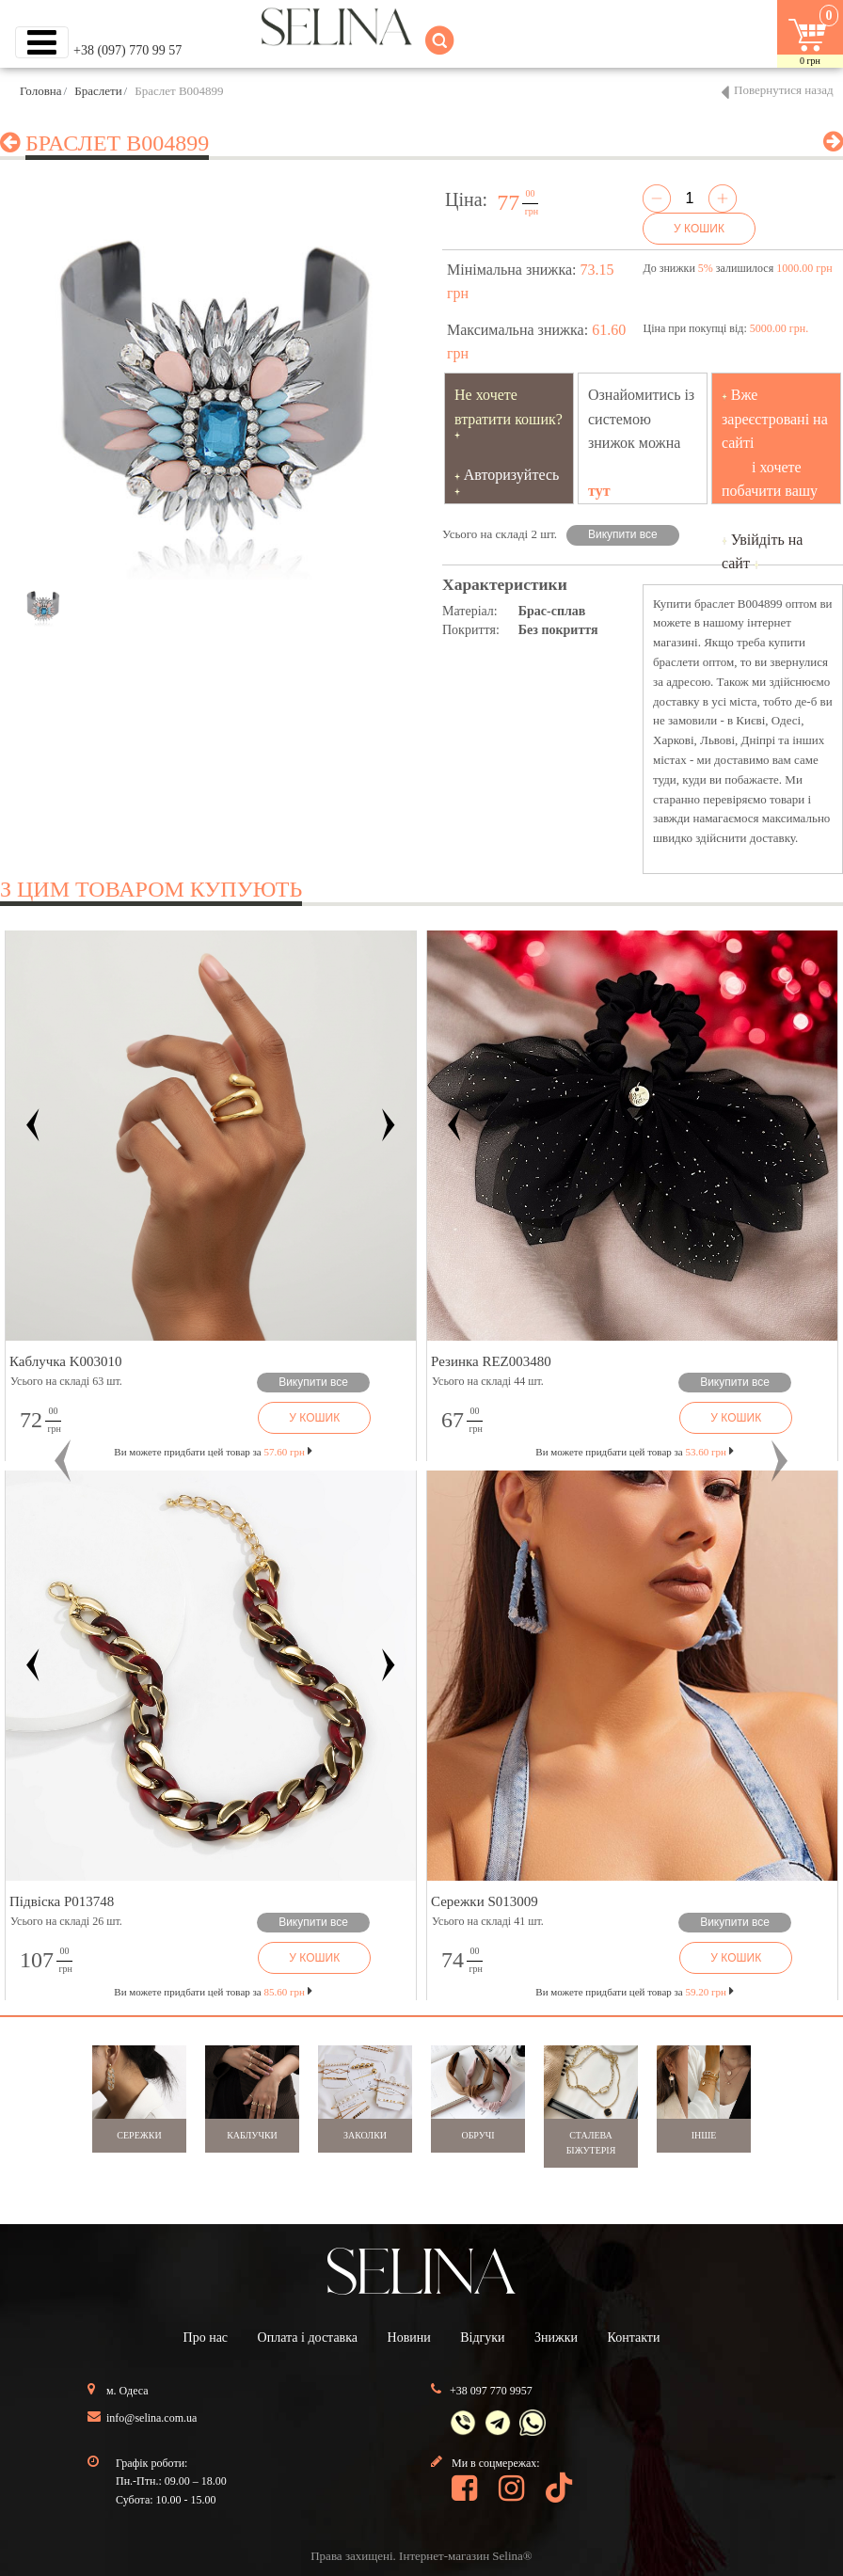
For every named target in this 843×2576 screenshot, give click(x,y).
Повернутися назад (784, 90)
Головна (41, 91)
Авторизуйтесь (512, 475)
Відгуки (482, 2337)
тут (599, 491)
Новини (409, 2337)
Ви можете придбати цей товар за (212, 1451)
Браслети (97, 91)
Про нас (206, 2337)
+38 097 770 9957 (491, 2390)
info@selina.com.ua (151, 2418)
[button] (63, 1461)
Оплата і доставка (308, 2337)
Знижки (556, 2337)
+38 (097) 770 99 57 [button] (127, 50)
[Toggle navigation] (42, 42)
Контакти (634, 2337)
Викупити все (623, 534)
